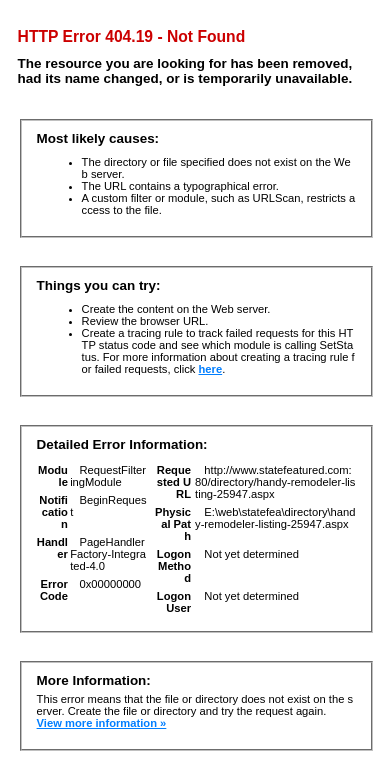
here (211, 369)
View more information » (102, 723)
